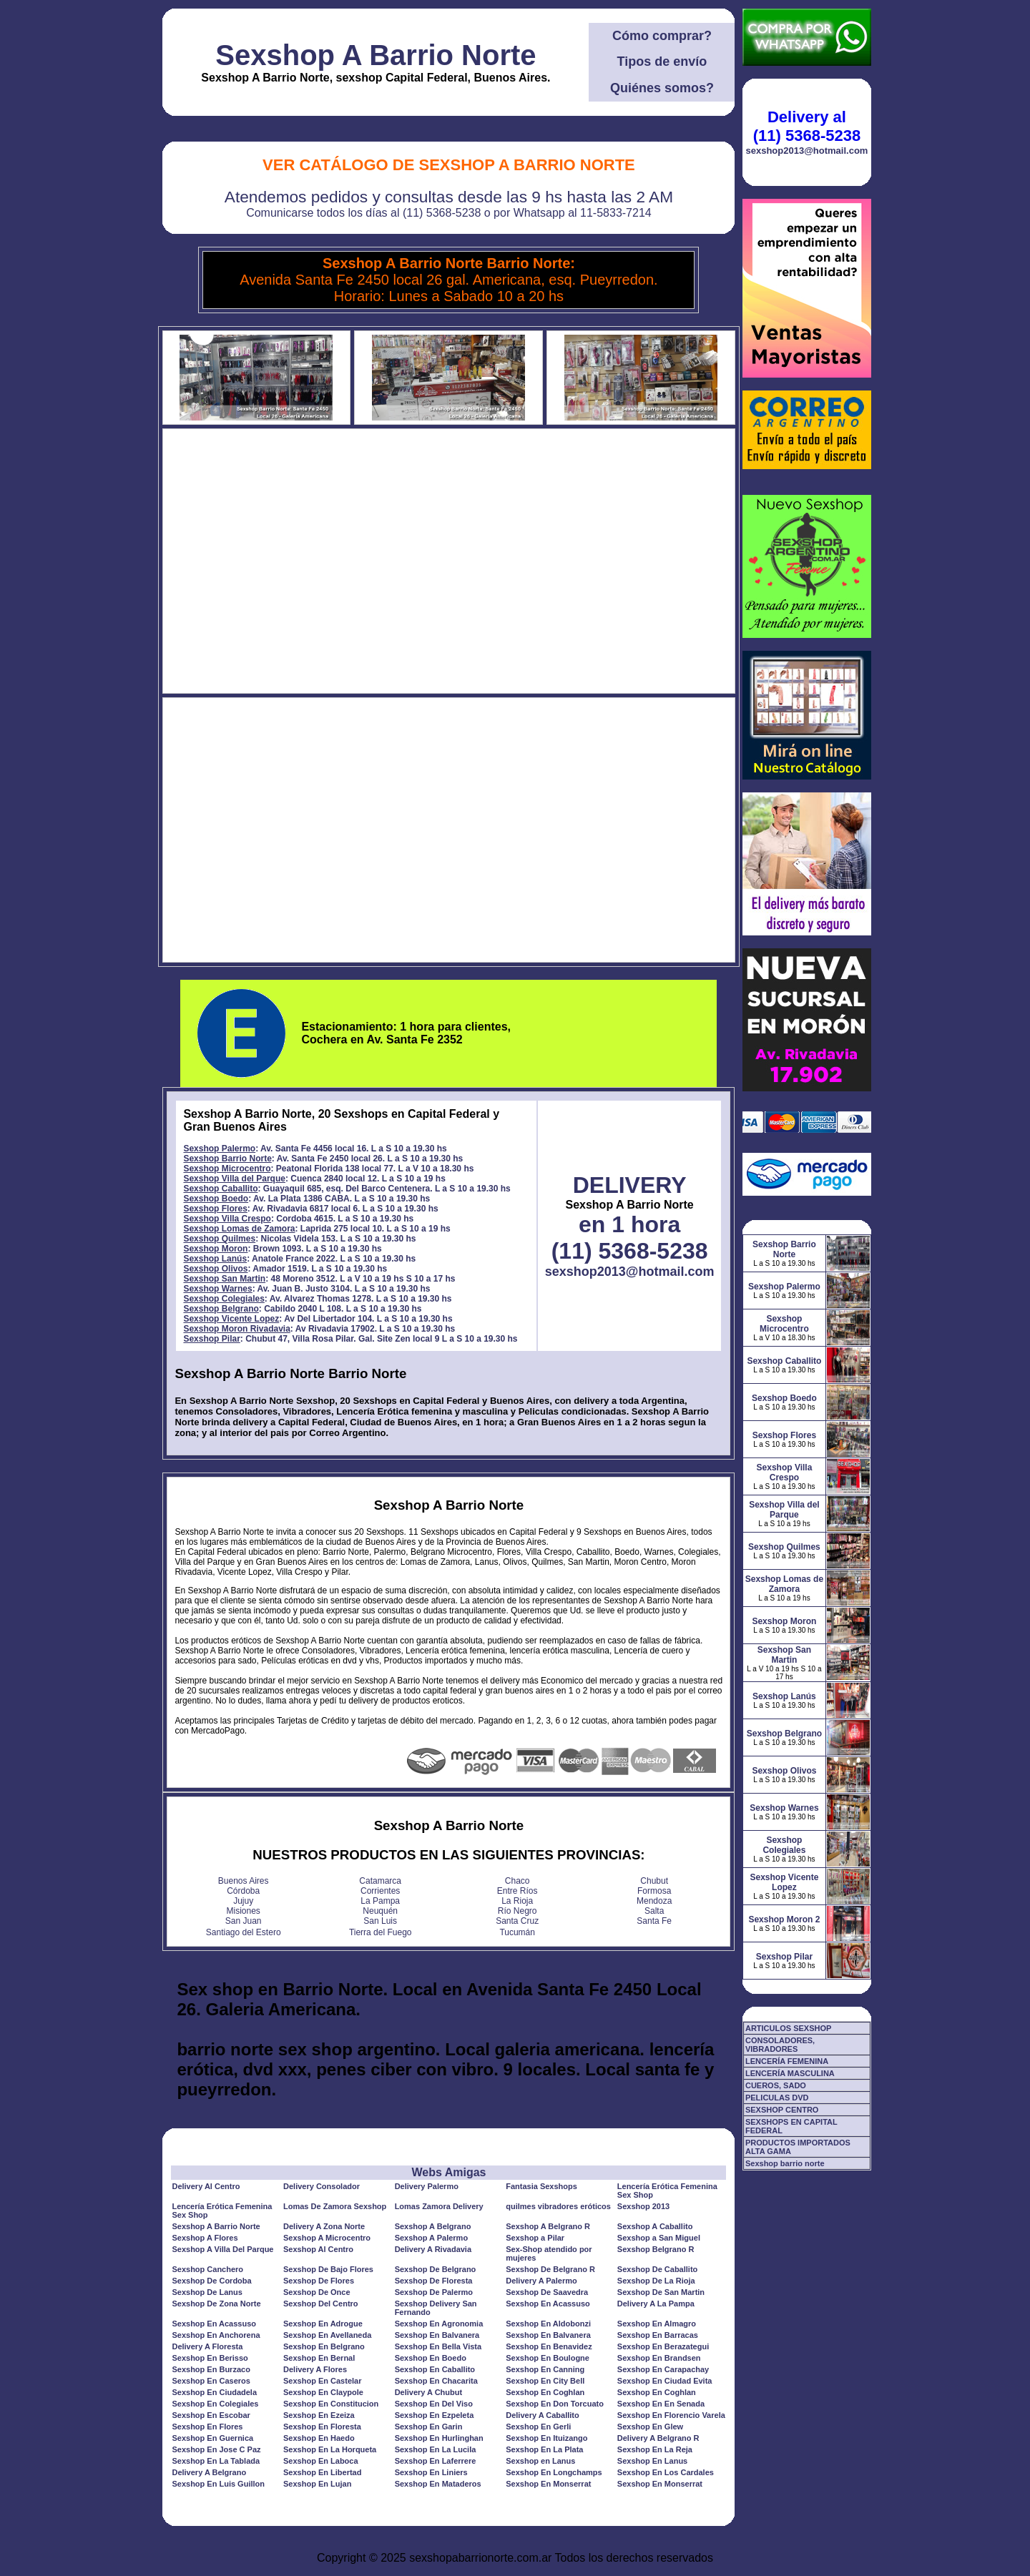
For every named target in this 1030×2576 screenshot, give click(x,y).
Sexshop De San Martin (661, 2292)
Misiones (243, 1911)
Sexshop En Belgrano (324, 2346)
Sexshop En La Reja (654, 2449)
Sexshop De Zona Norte (216, 2303)
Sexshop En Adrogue (323, 2323)
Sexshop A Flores (204, 2237)
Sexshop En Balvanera (437, 2335)
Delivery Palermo (426, 2186)
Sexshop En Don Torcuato (555, 2403)
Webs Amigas (448, 2172)
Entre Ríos (517, 1891)
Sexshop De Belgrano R (550, 2269)
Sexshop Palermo (219, 1149)
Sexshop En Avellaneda (327, 2335)
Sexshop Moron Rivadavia (236, 1329)
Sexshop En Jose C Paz (216, 2449)
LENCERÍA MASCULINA (790, 2073)
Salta (654, 1911)
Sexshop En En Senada (661, 2403)
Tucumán (517, 1932)
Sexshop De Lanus (207, 2292)
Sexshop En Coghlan (545, 2392)
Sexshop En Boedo (430, 2358)
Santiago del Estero (243, 1932)
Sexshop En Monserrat (548, 2483)
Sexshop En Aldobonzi (548, 2323)
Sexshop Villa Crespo (227, 1219)
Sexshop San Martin (224, 1279)
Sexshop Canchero (207, 2269)
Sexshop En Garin (429, 2426)
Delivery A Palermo (541, 2280)
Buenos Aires (243, 1881)
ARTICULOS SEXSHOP (788, 2028)
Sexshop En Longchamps (554, 2472)
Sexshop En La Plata (544, 2449)
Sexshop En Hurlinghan (439, 2438)
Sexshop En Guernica (212, 2438)
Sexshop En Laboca (320, 2461)
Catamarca (380, 1881)
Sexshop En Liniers (431, 2472)
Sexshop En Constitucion (330, 2403)
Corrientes (380, 1891)
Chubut (654, 1881)
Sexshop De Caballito (657, 2269)
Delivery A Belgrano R (658, 2438)
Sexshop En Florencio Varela (671, 2415)
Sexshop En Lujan (317, 2483)
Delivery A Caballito (542, 2415)
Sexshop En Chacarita (436, 2380)
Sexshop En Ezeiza (319, 2415)
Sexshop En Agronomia (439, 2323)
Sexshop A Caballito (655, 2226)
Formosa (654, 1891)
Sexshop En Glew (650, 2426)
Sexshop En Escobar (211, 2415)
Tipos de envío (662, 61)
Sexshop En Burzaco (211, 2369)
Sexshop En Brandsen (659, 2358)
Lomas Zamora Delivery (439, 2206)
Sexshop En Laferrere (435, 2461)
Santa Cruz (517, 1921)
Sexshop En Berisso (209, 2358)
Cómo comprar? (662, 36)
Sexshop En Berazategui (663, 2346)
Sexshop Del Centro (320, 2303)
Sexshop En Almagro (656, 2323)
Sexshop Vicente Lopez (231, 1319)
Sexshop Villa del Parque (234, 1179)
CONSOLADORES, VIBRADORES (780, 2044)
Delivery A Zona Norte (324, 2226)
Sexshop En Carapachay (663, 2369)
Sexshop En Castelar (322, 2380)
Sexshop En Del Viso (434, 2403)
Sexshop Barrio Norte (227, 1159)
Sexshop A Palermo (432, 2237)
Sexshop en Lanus (540, 2461)
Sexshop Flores (215, 1209)
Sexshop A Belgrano (433, 2226)
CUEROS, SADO (775, 2085)
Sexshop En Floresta (322, 2426)
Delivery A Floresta (207, 2346)
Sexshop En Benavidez (549, 2346)
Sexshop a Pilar (535, 2237)
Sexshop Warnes (217, 1289)
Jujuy (243, 1901)
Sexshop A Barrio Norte (375, 55)
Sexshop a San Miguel (658, 2237)
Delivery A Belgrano (209, 2472)
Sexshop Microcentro (226, 1169)
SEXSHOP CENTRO (782, 2109)
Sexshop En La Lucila (435, 2449)
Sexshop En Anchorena (216, 2335)
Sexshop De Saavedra (547, 2292)
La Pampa (380, 1901)
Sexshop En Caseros (211, 2380)
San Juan (243, 1921)
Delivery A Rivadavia (433, 2249)
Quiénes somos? (662, 88)
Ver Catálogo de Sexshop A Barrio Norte (449, 165)
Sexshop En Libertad (322, 2472)
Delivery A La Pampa (656, 2303)
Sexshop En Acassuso (548, 2303)
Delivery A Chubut (429, 2392)
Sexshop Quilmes (219, 1239)
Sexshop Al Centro (318, 2249)
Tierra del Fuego (380, 1932)
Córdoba (243, 1891)
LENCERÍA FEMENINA (786, 2061)
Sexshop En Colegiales (215, 2403)
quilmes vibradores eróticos (558, 2206)
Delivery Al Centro (206, 2186)
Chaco (517, 1881)
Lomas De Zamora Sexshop (334, 2206)
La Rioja (517, 1901)
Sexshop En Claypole (323, 2392)
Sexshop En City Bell (545, 2380)
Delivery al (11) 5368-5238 (806, 126)
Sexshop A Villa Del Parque (222, 2249)
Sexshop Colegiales (223, 1299)
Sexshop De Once (316, 2292)
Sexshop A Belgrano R (548, 2226)
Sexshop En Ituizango (546, 2438)
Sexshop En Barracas (657, 2335)
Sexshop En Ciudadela (214, 2392)
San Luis (380, 1921)
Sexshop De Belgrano (435, 2269)
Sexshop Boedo (215, 1199)
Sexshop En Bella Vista (438, 2346)
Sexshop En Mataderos (438, 2483)
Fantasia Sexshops (541, 2186)
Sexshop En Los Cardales (665, 2472)
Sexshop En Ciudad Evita (664, 2380)
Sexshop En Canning (545, 2369)
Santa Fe (654, 1921)
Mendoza (654, 1901)
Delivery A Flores (315, 2369)
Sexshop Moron (215, 1249)
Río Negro (517, 1911)
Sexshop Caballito (220, 1189)
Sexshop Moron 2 (784, 1919)
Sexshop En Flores (207, 2426)
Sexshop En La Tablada (216, 2461)
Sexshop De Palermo (434, 2292)
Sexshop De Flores (318, 2280)
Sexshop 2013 (643, 2206)
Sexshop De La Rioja (656, 2280)
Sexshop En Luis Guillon (218, 2483)
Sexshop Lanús (215, 1259)
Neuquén (380, 1911)
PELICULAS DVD (777, 2097)
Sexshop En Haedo (319, 2438)
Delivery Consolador (321, 2186)
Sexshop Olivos (215, 1269)
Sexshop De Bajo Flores (328, 2269)
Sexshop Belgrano (220, 1309)
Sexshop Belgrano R (656, 2249)
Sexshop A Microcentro (327, 2237)
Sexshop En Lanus (652, 2461)
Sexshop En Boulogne (547, 2358)
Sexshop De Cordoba (211, 2280)
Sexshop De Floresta (434, 2280)
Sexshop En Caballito (435, 2369)
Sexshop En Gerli (538, 2426)
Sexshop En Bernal (319, 2358)
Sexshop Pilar (211, 1339)
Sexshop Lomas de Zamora (239, 1229)
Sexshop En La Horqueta (329, 2449)
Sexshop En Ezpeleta (434, 2415)
